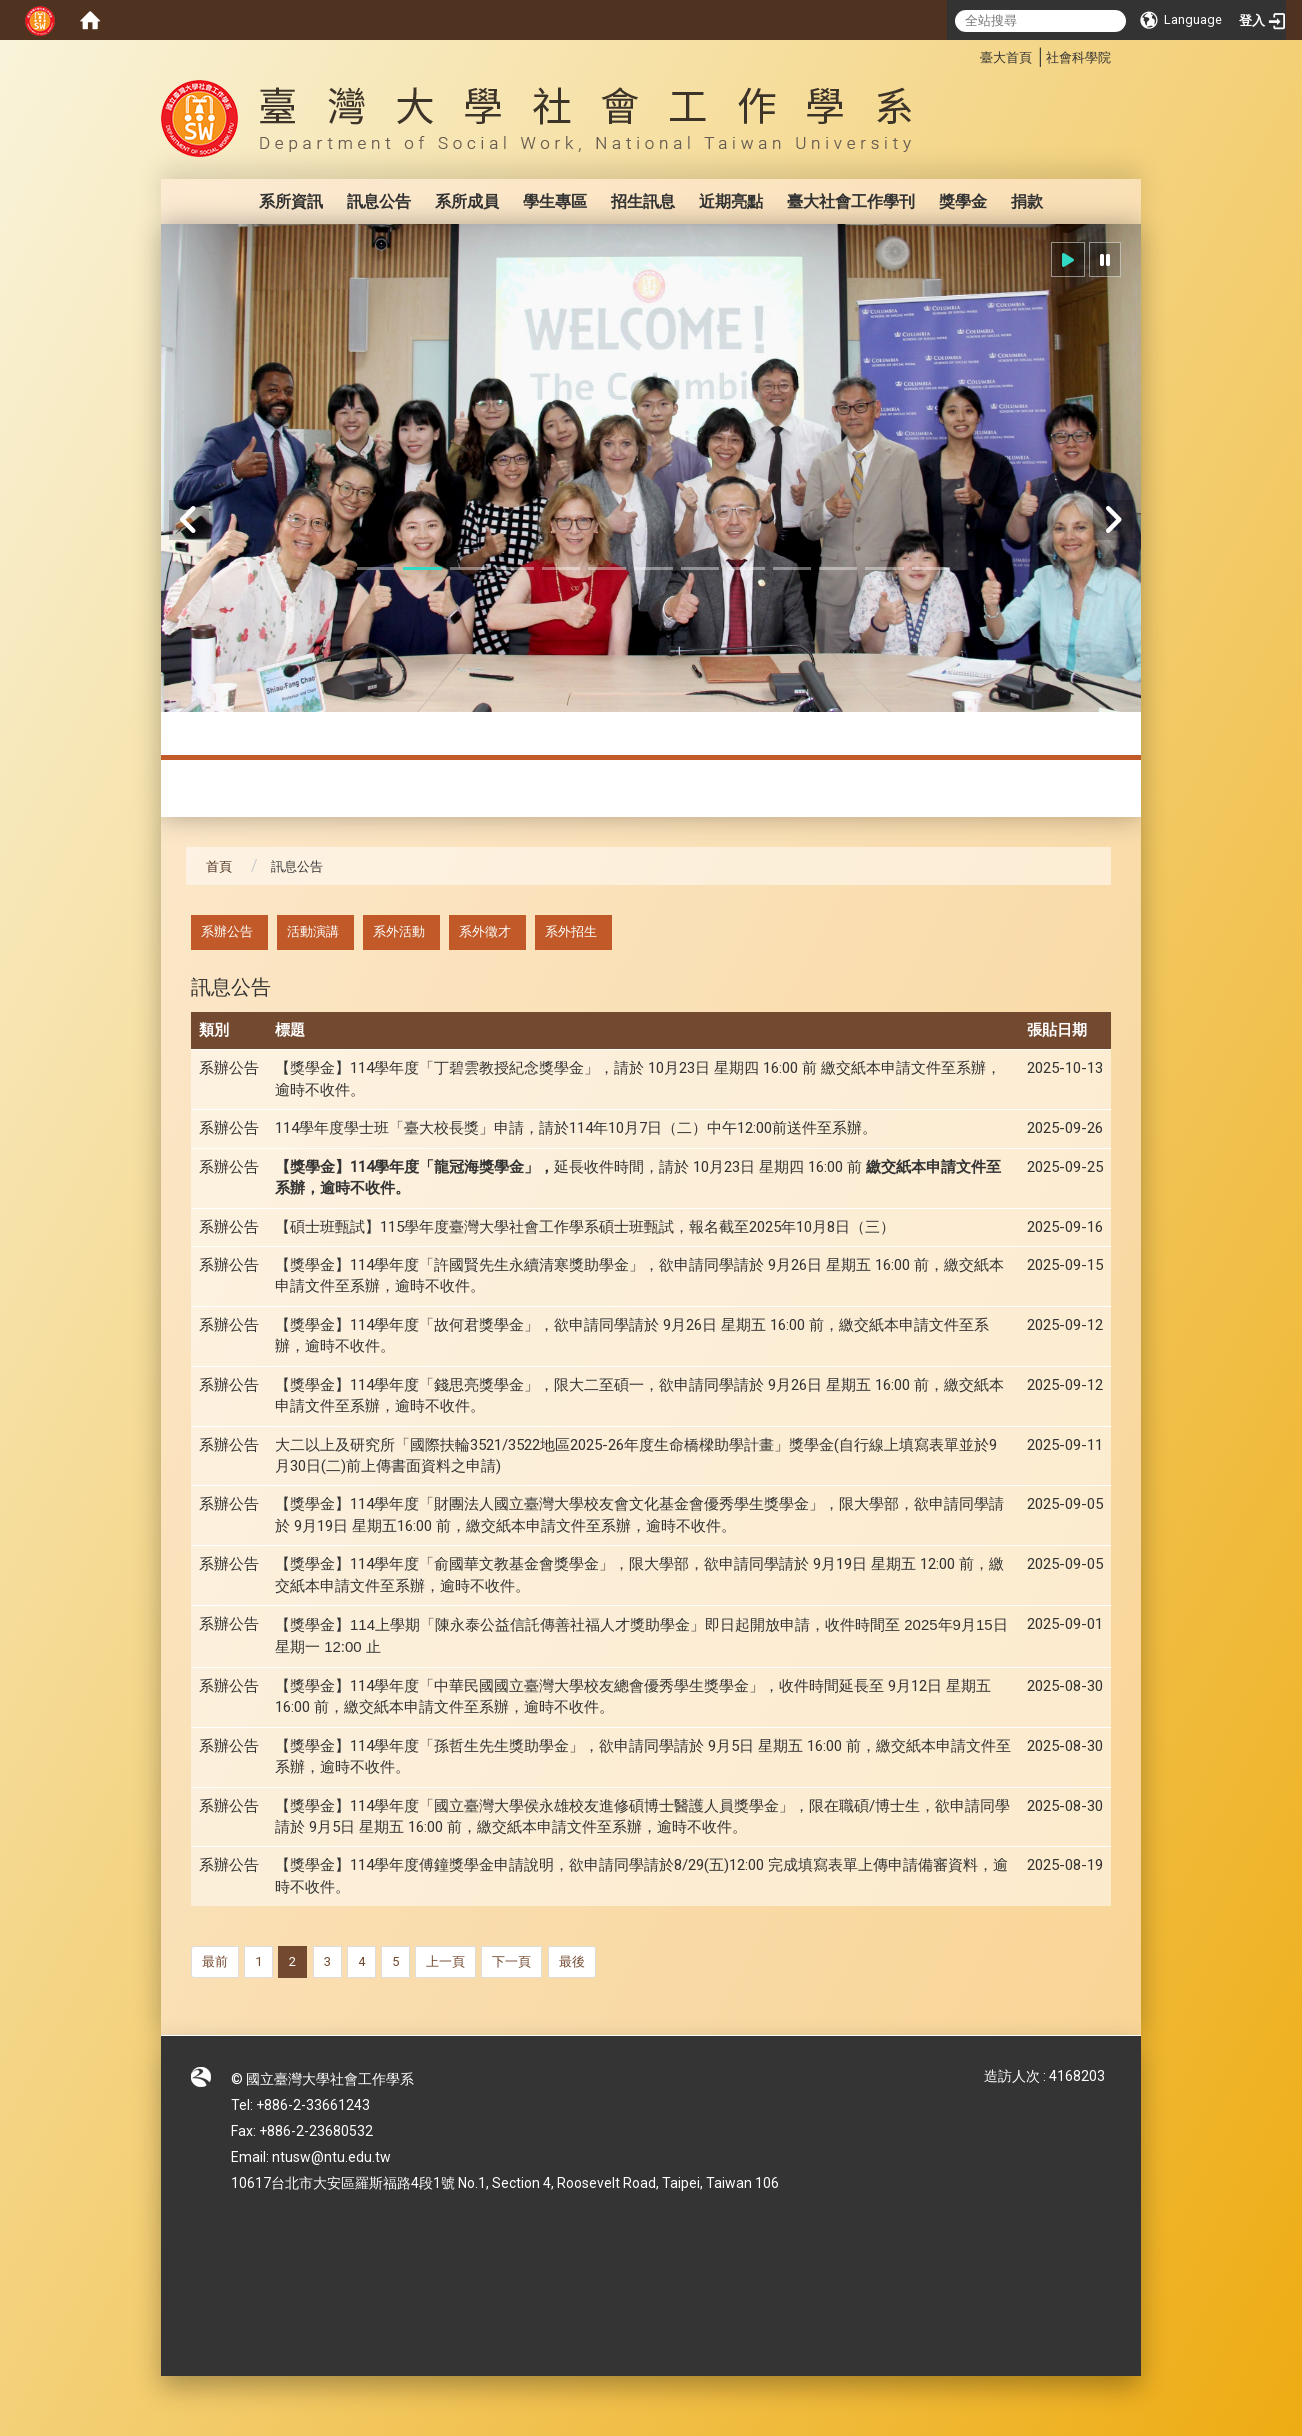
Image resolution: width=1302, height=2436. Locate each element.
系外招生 (571, 931)
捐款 (1027, 201)
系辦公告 (227, 931)
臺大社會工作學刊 (851, 201)
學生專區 (555, 201)
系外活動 (399, 931)
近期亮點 (731, 201)
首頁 (219, 866)
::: (969, 54)
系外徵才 (485, 931)
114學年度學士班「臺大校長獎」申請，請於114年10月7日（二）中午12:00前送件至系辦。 (576, 1128)
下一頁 (511, 1961)
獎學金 (963, 201)
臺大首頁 (1006, 57)
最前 (215, 1961)
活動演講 (313, 931)
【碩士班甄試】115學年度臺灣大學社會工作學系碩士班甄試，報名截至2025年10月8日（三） (585, 1227)
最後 (572, 1961)
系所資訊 (291, 201)
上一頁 (445, 1961)
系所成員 (467, 201)
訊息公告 (379, 201)
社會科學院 (1078, 57)
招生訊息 (643, 201)
